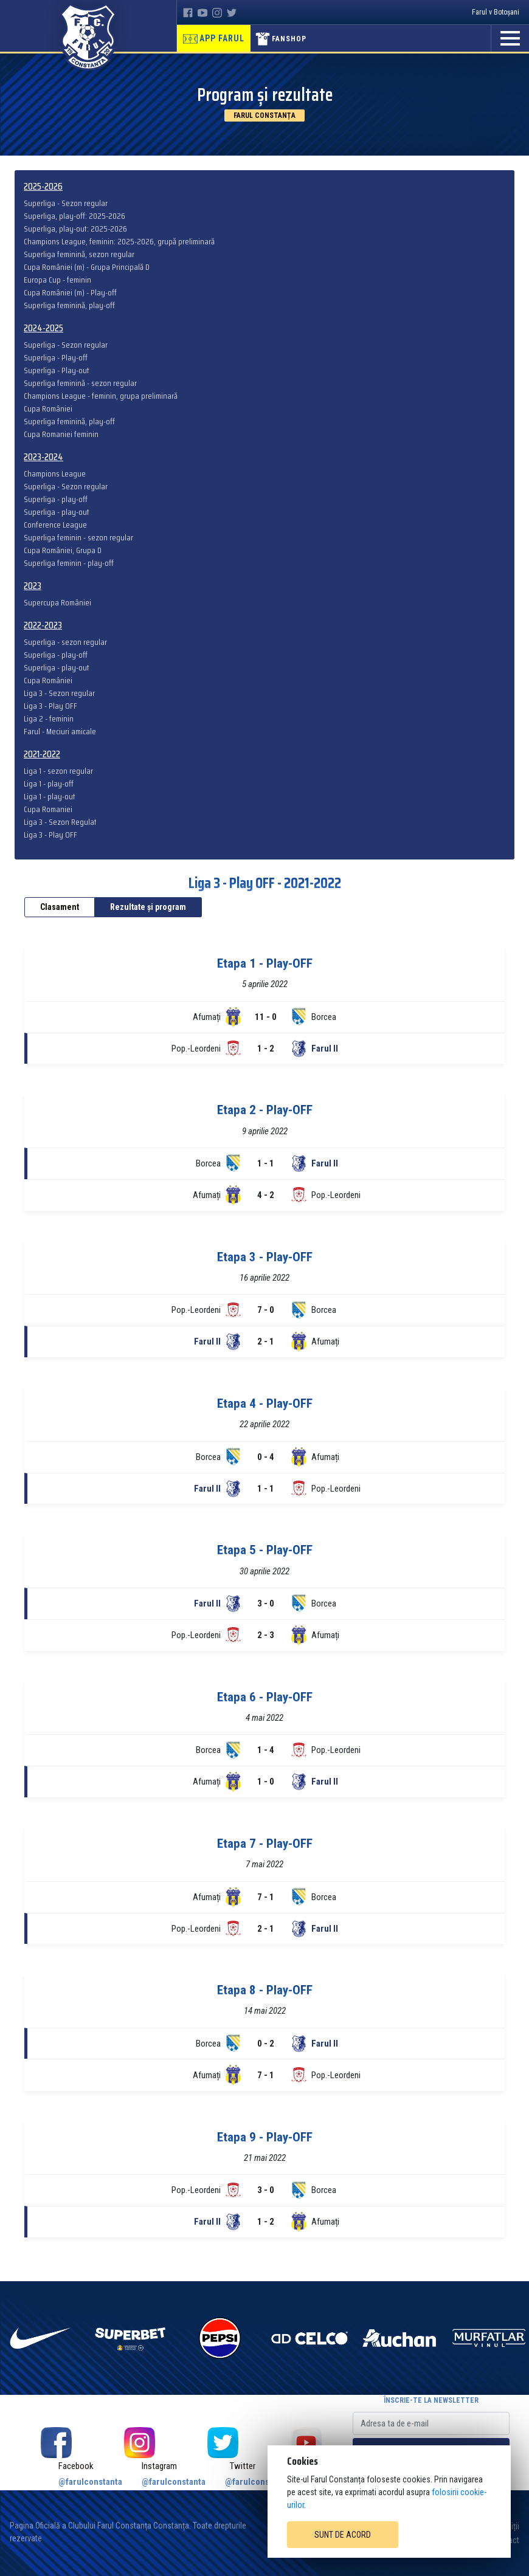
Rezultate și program (148, 907)
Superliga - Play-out (56, 370)
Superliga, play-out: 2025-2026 (75, 228)
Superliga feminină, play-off (69, 305)
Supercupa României (57, 602)
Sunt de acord (342, 2535)
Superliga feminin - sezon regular (78, 537)
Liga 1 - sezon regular (58, 771)
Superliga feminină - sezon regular (80, 383)
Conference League (55, 524)
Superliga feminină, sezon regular (79, 254)
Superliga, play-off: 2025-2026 (74, 216)
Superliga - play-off (56, 499)
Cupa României (48, 408)
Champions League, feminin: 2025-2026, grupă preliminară (119, 241)
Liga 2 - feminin (49, 718)
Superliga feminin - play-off (69, 563)
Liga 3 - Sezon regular (59, 693)
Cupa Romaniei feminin (61, 434)
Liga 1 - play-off (49, 783)
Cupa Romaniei (48, 809)
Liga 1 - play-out (49, 796)
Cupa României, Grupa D (63, 550)
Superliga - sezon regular (65, 642)
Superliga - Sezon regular (66, 203)
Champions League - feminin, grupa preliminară (101, 396)
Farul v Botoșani (495, 12)
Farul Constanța (264, 115)
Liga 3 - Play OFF (50, 706)
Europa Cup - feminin (57, 280)
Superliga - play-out (56, 512)
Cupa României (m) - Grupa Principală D (87, 267)
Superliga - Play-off (56, 357)
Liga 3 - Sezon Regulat (60, 822)
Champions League (55, 473)
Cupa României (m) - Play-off (70, 292)
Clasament (59, 907)
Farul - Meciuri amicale (60, 731)
